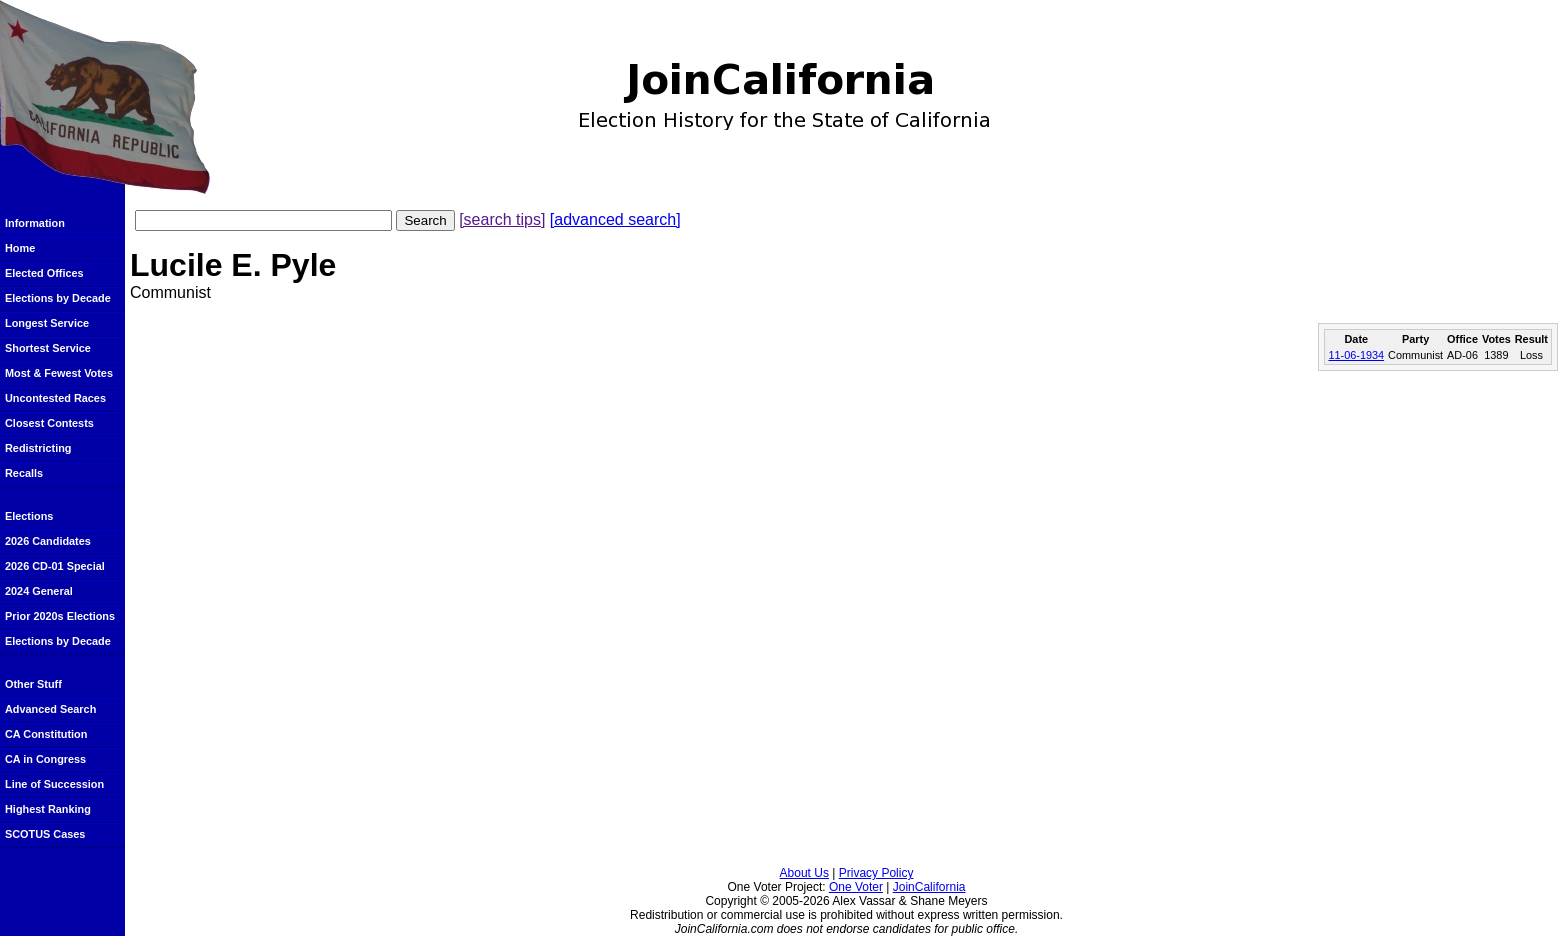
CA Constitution (46, 734)
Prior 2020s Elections (60, 616)
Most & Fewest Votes (59, 373)
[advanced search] (615, 219)
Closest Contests (49, 423)
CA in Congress (45, 759)
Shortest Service (48, 348)
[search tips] (502, 219)
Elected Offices (44, 273)
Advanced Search (50, 709)
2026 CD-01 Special (55, 566)
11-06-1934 (1356, 355)
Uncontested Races (55, 398)
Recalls (24, 473)
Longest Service (47, 323)
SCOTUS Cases (45, 834)
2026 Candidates (48, 541)
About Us (804, 873)
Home (20, 248)
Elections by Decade (58, 298)
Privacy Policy (876, 873)
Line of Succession (54, 784)
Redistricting (38, 448)
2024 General (39, 591)
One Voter (856, 887)
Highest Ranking (48, 809)
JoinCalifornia (929, 887)
